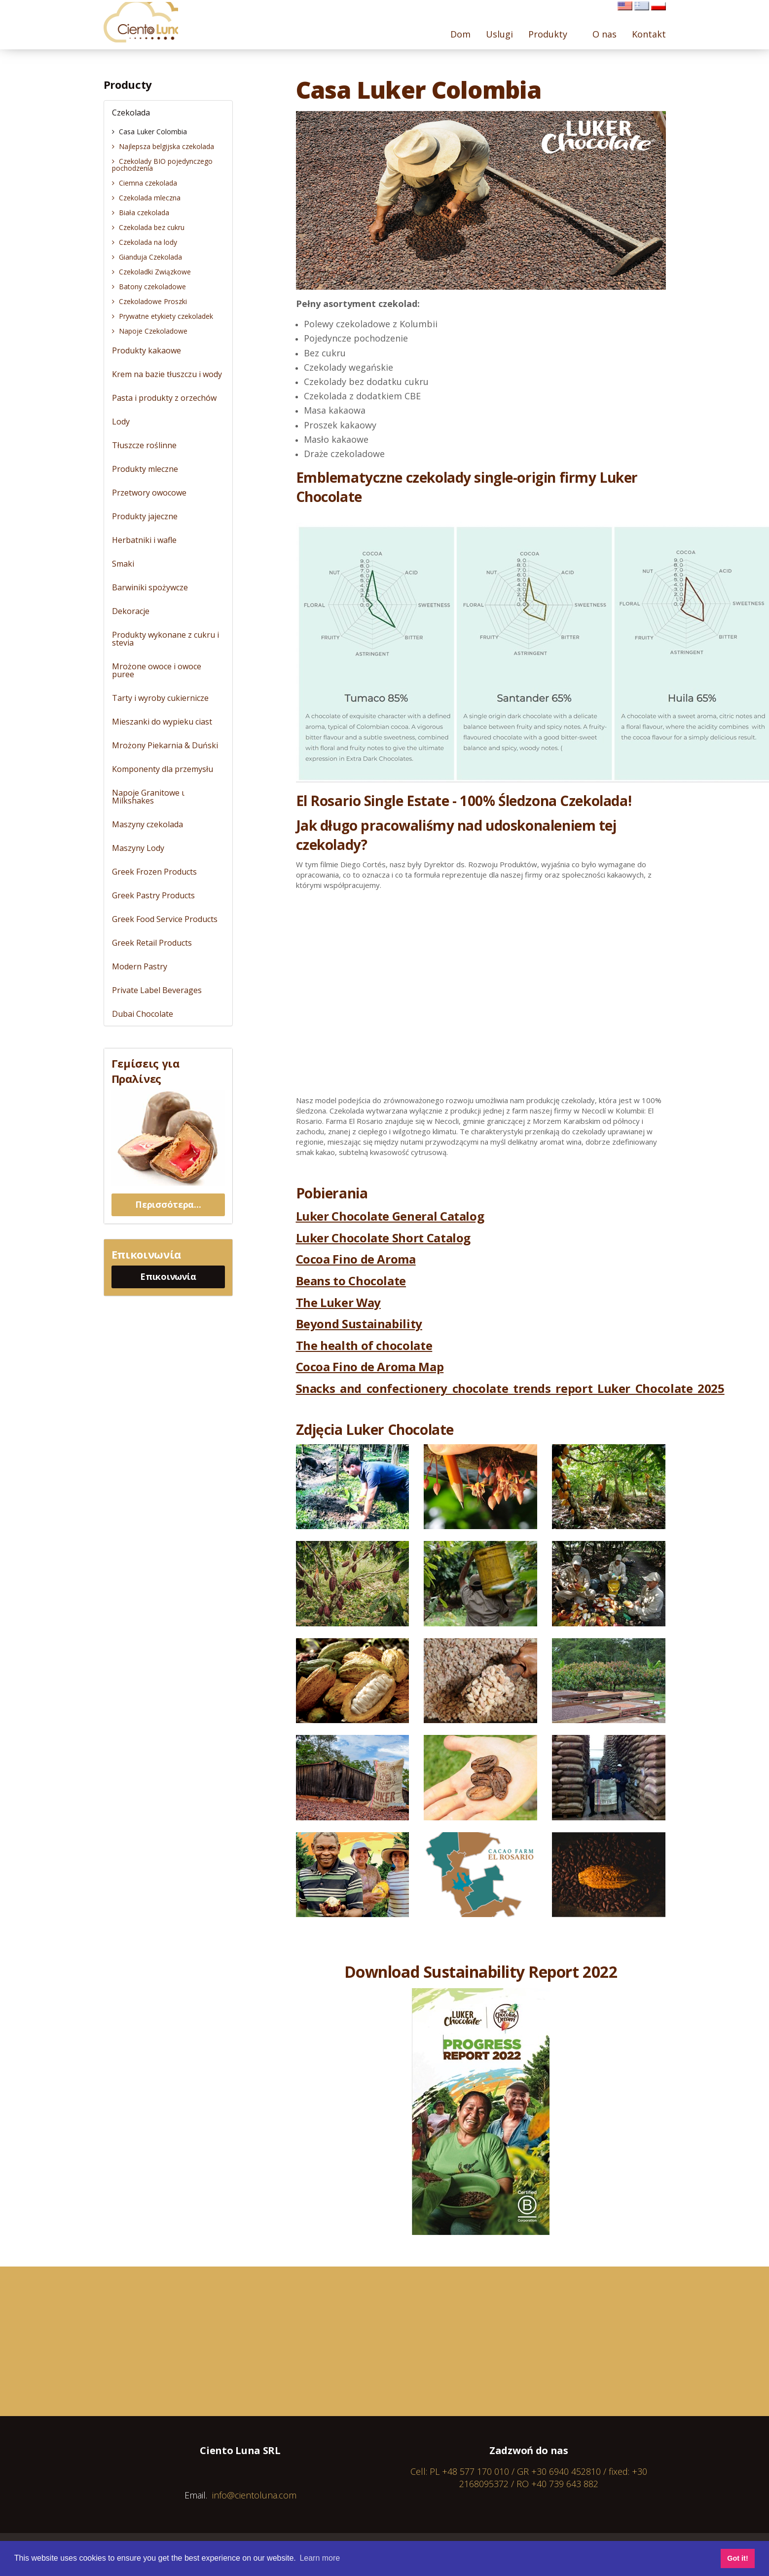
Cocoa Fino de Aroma (356, 1259)
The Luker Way (338, 1302)
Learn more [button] (319, 2558)
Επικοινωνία (168, 1276)
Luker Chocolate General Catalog (390, 1216)
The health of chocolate (364, 1345)
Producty (128, 84)
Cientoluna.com (145, 24)
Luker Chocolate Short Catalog (383, 1238)
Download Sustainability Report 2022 (480, 1971)
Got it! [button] (737, 2558)
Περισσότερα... (168, 1204)
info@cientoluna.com (254, 2495)
